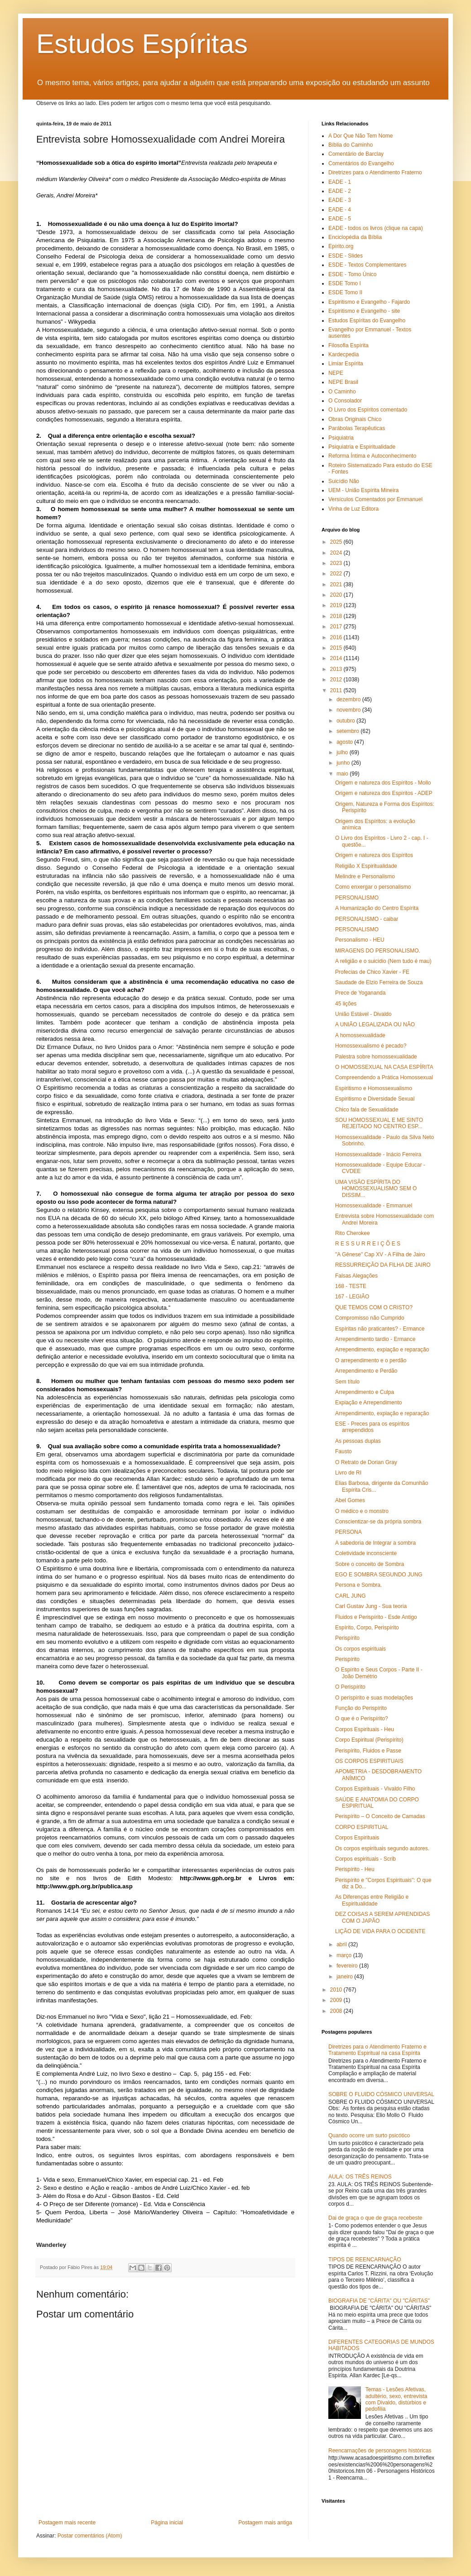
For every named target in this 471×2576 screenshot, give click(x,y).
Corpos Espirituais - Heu (364, 1729)
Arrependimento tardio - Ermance (375, 1339)
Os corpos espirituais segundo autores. (382, 1848)
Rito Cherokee (352, 1233)
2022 (337, 573)
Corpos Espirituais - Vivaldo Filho (375, 1789)
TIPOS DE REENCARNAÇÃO (364, 2259)
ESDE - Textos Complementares (367, 265)
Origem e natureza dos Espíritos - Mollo (383, 783)
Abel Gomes (350, 1500)
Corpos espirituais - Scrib (365, 1859)
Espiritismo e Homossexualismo (373, 1088)
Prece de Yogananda (360, 993)
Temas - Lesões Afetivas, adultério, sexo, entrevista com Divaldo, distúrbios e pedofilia (396, 2399)
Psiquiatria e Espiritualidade (361, 447)
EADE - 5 (339, 218)
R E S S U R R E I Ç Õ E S (367, 1243)
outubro (346, 721)
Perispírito (347, 1638)
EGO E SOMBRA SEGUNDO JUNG (379, 1574)
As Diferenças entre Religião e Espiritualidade (372, 1900)
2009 (337, 2000)
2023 (337, 563)
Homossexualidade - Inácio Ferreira (378, 1154)
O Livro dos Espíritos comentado (367, 410)
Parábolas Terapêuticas (356, 428)
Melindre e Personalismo (365, 876)
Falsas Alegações (356, 1276)
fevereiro (347, 1966)
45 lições (345, 1004)
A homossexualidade (360, 1035)
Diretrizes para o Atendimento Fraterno (375, 172)
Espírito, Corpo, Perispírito (367, 1627)
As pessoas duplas (358, 1441)
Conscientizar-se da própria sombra (378, 1521)
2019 (337, 605)
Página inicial (167, 2522)
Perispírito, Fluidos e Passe (368, 1751)
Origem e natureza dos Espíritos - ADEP (384, 793)
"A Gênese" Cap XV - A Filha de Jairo (380, 1254)
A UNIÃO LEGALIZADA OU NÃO (375, 1024)
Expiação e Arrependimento (368, 1402)
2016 (337, 637)
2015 (337, 648)
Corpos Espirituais (357, 1837)
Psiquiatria (341, 438)
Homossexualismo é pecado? (370, 1046)
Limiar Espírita (345, 363)
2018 (337, 616)
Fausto (343, 1451)
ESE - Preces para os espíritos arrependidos (372, 1427)
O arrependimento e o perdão (370, 1360)
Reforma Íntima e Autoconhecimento (372, 456)
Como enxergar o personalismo (373, 887)
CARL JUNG (350, 1596)
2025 (337, 542)
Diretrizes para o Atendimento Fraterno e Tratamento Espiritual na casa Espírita (377, 2050)
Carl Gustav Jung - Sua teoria (371, 1606)
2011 (337, 690)
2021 (337, 584)
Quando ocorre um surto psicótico (369, 2135)
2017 (337, 626)
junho (343, 763)
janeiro (345, 1976)
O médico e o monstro (362, 1511)
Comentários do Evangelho (361, 163)
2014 (337, 658)
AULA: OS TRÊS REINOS (360, 2177)
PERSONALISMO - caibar (366, 919)
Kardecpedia (343, 354)
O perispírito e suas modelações (374, 1698)
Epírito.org (340, 246)
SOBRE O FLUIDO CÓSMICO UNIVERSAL (381, 2094)
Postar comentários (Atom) (90, 2536)
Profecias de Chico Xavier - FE (372, 972)
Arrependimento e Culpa (364, 1392)
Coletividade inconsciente (366, 1553)
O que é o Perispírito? (361, 1718)
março (344, 1955)
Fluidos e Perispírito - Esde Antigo (376, 1617)
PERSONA (348, 1532)
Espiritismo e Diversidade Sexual (374, 1099)
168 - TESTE (350, 1286)
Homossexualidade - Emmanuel (373, 1205)
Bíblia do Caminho (350, 145)
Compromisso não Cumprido (369, 1318)
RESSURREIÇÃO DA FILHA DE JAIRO (383, 1265)
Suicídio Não (343, 481)
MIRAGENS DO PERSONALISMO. (377, 951)
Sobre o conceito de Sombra (369, 1564)
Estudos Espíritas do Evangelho (366, 320)
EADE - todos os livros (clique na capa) (375, 228)
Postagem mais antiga (265, 2522)
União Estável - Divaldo (363, 1014)
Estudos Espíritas (142, 44)
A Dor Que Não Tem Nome (360, 136)
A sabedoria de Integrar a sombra (375, 1543)
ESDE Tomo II (345, 292)
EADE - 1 (339, 182)
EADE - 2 (339, 191)
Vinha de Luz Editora (353, 509)
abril (342, 1944)
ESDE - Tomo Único (352, 274)
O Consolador (345, 400)
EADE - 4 (339, 209)
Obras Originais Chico (354, 419)
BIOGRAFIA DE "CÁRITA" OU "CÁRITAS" (379, 2301)
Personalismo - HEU (359, 940)
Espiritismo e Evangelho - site (364, 311)
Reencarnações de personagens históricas (379, 2450)
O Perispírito (350, 1687)
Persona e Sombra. (358, 1585)
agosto (345, 742)
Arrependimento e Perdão (366, 1371)
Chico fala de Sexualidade (366, 1109)
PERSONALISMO (357, 898)
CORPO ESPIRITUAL (361, 1827)
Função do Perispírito (361, 1708)
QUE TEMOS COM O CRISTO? (374, 1307)
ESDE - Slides (345, 256)
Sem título (347, 1382)
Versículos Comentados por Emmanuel (375, 499)
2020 (337, 595)
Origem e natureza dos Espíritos (374, 855)
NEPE (335, 373)
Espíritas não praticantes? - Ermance (379, 1329)
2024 (337, 553)
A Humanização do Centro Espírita (376, 908)
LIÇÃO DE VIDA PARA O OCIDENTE (380, 1931)
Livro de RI (348, 1473)
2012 (337, 679)
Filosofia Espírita (348, 345)
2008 (337, 2011)
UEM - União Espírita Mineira (363, 490)
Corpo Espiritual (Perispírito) (369, 1740)
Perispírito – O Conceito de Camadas (380, 1816)
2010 (337, 1990)
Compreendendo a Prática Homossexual (384, 1077)
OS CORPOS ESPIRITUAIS (369, 1761)
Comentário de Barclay (356, 154)
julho (343, 752)
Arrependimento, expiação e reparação (382, 1349)
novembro (349, 710)
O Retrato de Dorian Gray (366, 1462)
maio (343, 774)
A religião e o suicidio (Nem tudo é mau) (383, 961)
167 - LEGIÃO (352, 1296)
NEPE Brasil (343, 382)
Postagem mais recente (67, 2522)
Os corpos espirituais (360, 1649)
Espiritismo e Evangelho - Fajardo (369, 302)
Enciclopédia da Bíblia (355, 237)
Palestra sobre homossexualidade (376, 1056)
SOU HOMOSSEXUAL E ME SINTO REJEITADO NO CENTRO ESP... (379, 1123)
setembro (348, 731)
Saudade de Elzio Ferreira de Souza (379, 982)
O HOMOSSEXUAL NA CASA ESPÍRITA (384, 1067)
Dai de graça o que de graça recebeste (375, 2218)
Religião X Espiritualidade (366, 866)
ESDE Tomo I (344, 283)
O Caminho (342, 391)
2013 (337, 669)
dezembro (349, 699)
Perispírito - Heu (355, 1869)
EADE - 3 (339, 200)
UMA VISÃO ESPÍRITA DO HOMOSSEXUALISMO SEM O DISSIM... (376, 1188)
